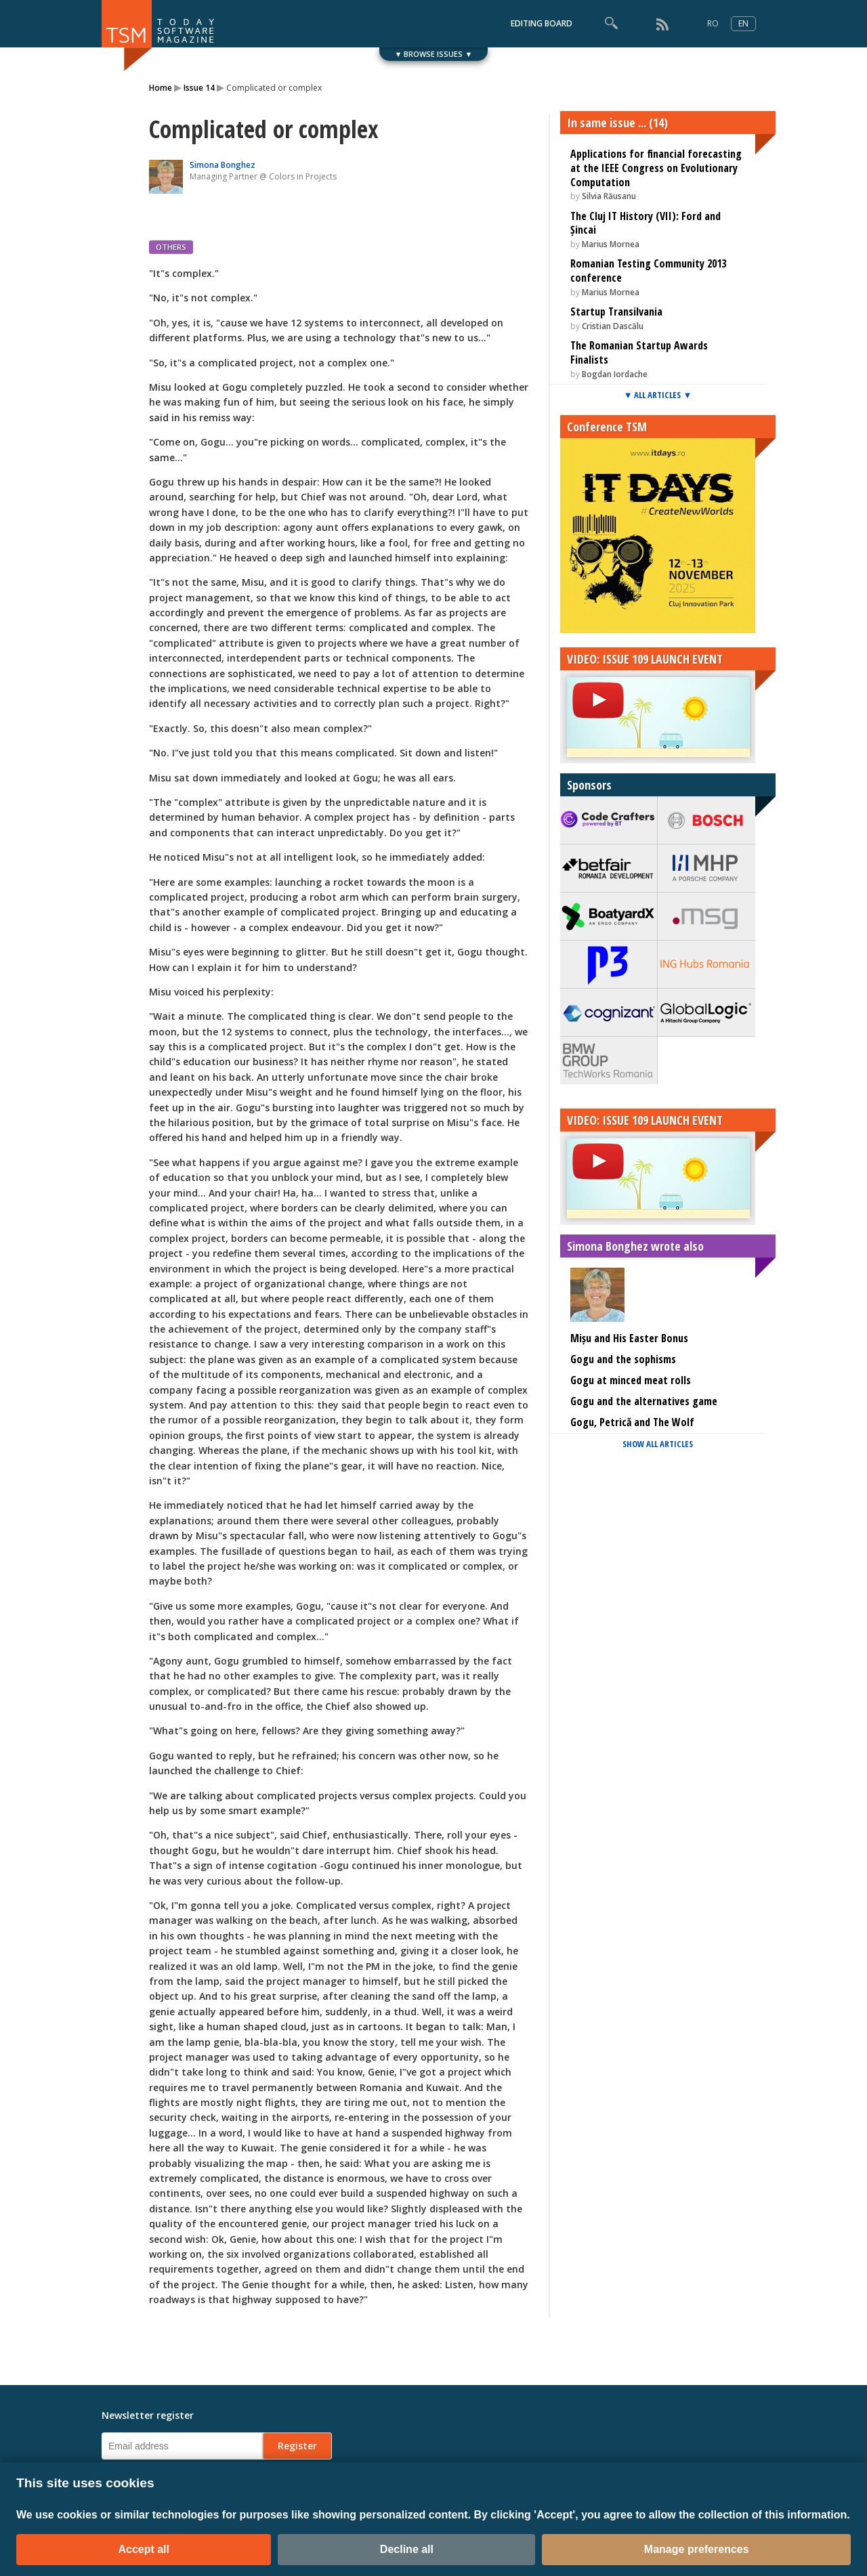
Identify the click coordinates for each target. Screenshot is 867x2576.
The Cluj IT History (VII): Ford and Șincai (645, 223)
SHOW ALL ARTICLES (657, 1444)
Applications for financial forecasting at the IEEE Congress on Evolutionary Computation (656, 168)
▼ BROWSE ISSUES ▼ (434, 54)
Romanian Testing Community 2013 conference (648, 270)
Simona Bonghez (222, 165)
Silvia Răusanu (609, 196)
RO (713, 23)
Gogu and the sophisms (623, 1359)
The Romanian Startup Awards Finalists (639, 352)
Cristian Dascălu (612, 326)
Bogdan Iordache (615, 374)
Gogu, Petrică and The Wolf (632, 1422)
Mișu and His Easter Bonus (629, 1338)
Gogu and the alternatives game (643, 1401)
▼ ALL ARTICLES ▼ (658, 395)
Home (160, 87)
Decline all (407, 2549)
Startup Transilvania (616, 311)
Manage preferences (696, 2549)
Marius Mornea (610, 244)
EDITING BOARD (541, 23)
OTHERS (171, 247)
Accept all (143, 2549)
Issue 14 (199, 87)
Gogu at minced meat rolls (630, 1380)
